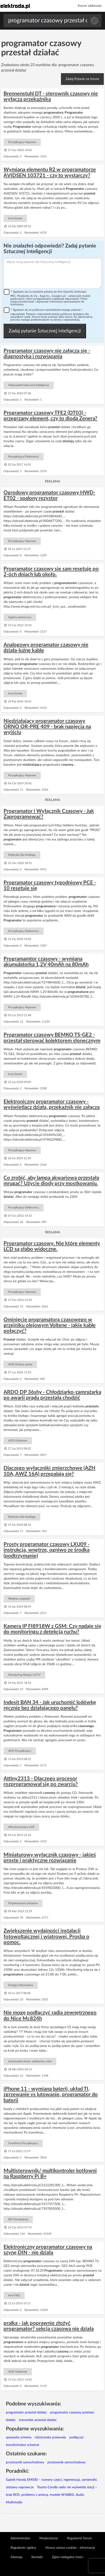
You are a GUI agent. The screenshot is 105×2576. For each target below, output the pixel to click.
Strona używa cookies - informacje (70, 2547)
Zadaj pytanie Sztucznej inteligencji (45, 331)
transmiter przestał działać (38, 2420)
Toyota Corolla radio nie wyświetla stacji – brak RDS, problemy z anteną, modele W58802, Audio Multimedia (51, 2495)
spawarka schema (18, 2437)
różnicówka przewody (50, 2437)
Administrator (20, 2538)
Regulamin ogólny (23, 2547)
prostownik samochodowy (25, 2462)
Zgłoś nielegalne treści (67, 2557)
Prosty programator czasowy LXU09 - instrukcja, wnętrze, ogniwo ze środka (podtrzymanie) (47, 1550)
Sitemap (16, 2557)
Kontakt (37, 2557)
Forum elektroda (89, 6)
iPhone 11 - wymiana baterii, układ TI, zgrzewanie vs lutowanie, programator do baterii (51, 2094)
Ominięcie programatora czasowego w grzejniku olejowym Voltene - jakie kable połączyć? (50, 1325)
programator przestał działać (26, 2412)
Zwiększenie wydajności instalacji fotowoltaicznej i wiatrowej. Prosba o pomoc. (46, 1936)
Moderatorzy (48, 2538)
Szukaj (94, 21)
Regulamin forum (79, 2538)
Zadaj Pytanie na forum (82, 79)
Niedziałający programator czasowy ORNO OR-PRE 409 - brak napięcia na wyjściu (47, 726)
